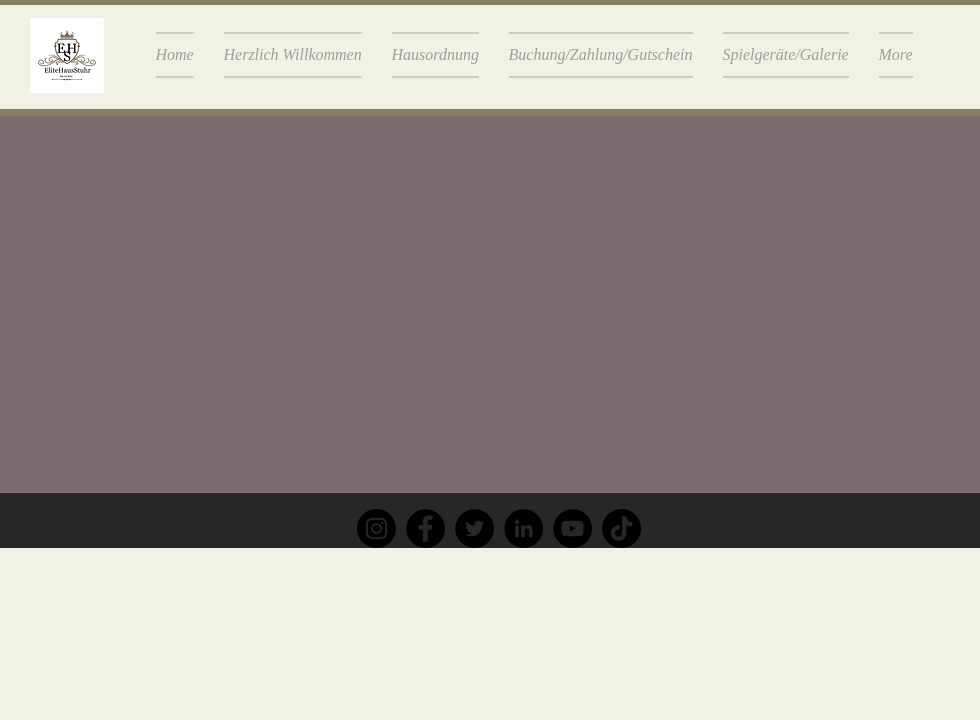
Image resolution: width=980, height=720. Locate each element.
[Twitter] (474, 528)
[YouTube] (572, 528)
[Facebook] (425, 528)
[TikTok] (621, 528)
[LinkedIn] (523, 528)
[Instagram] (376, 528)
